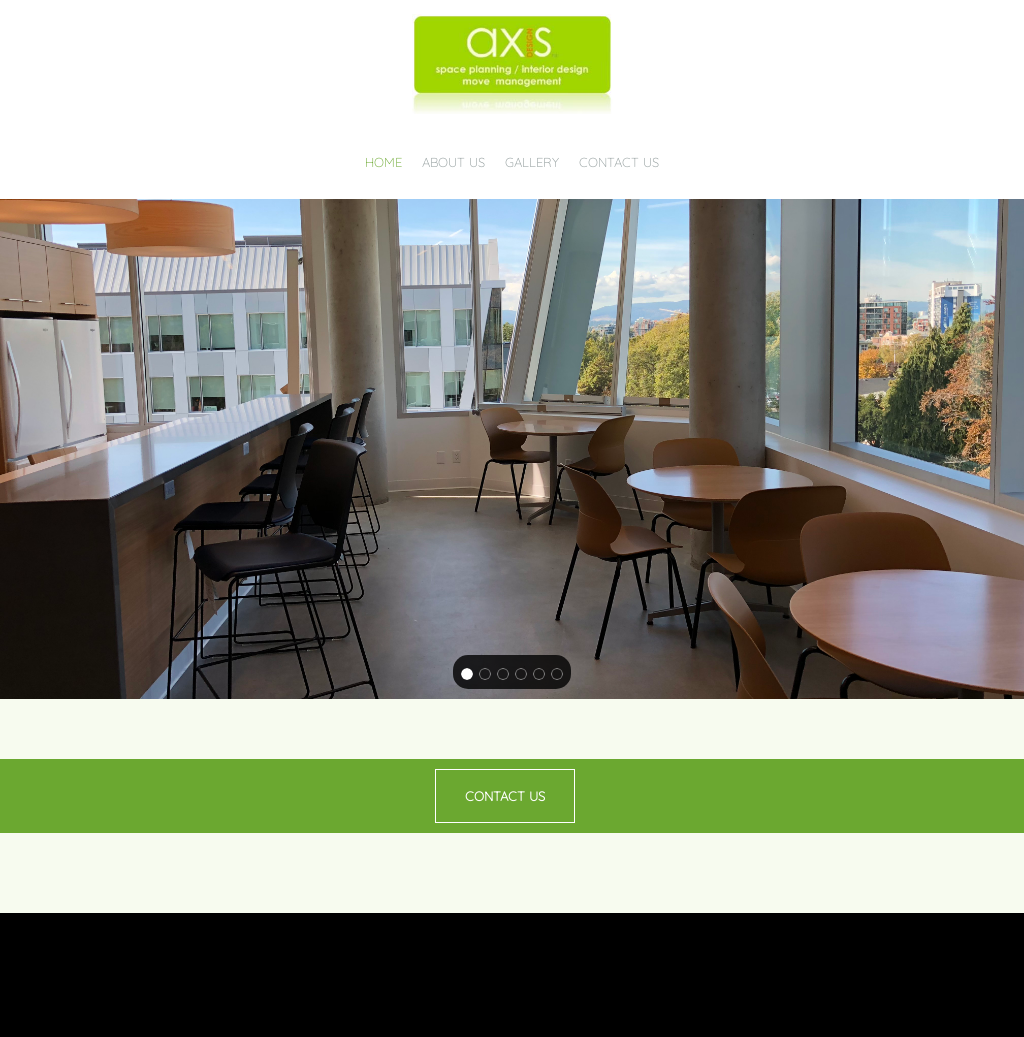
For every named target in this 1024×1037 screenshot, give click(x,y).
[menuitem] (383, 156)
